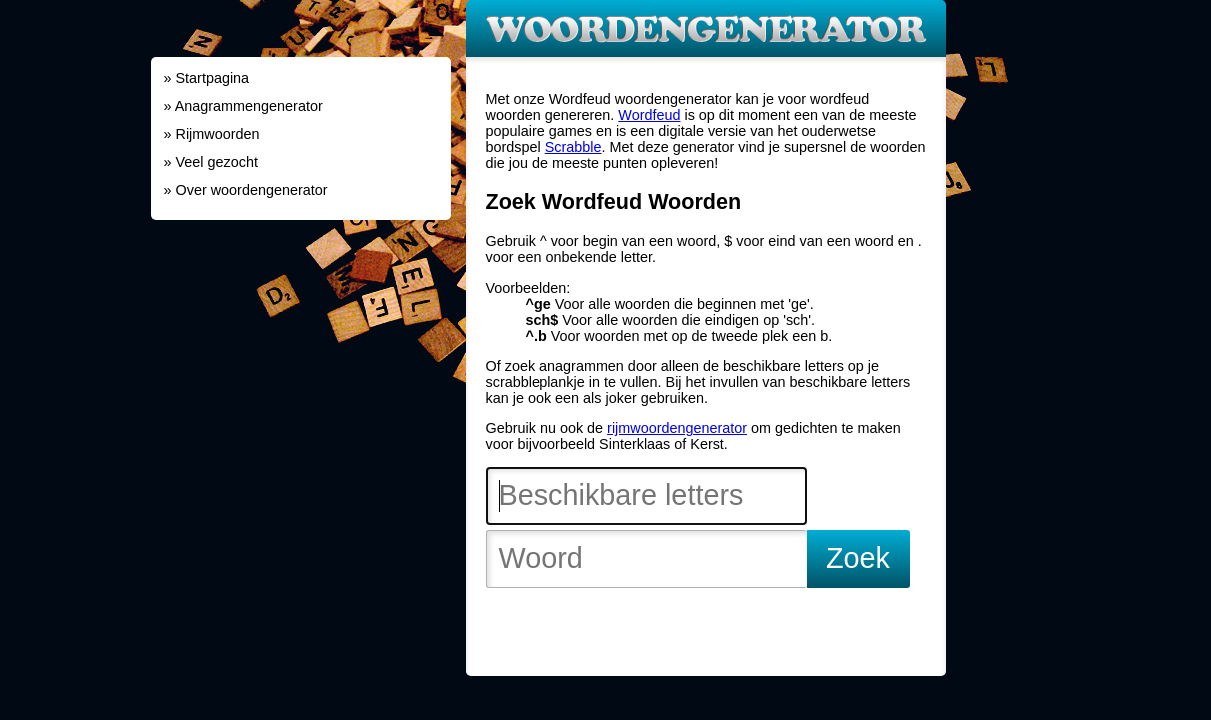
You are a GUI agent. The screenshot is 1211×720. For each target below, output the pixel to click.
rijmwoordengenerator (677, 428)
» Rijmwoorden (212, 134)
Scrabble (573, 147)
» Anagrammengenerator (243, 106)
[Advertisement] (301, 355)
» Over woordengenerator (246, 190)
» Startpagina (207, 78)
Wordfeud (649, 115)
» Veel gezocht (211, 162)
